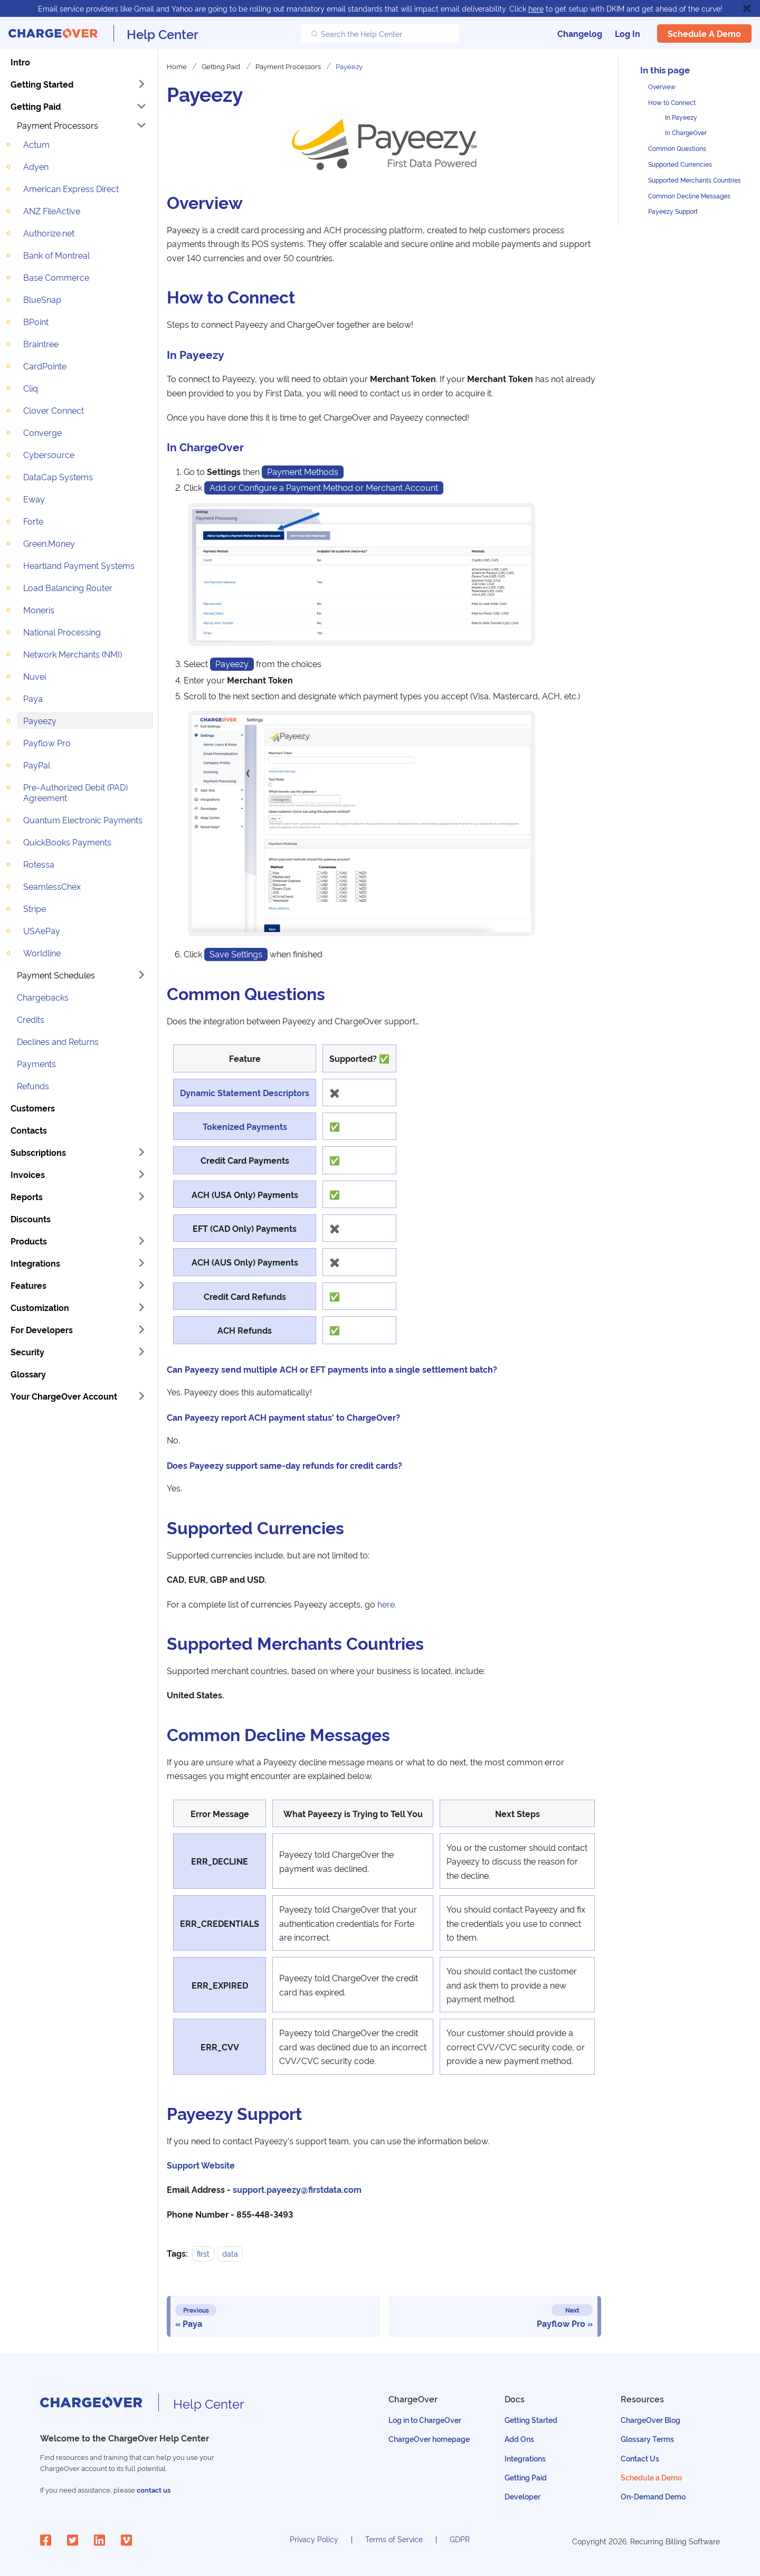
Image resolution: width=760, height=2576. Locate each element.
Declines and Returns (58, 1041)
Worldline (42, 952)
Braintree (41, 343)
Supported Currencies (680, 163)
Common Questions (677, 148)
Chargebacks (43, 997)
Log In (627, 33)
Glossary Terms (647, 2439)
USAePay (41, 930)
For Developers (42, 1329)
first (203, 2253)
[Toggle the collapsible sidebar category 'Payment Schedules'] (141, 974)
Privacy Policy (314, 2539)
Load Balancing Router (67, 587)
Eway (34, 499)
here (536, 8)
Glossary (28, 1374)
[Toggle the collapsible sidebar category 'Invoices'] (141, 1174)
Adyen (36, 166)
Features (28, 1285)
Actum (36, 144)
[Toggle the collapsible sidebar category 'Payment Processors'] (141, 125)
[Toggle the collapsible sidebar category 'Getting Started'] (141, 83)
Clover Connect (53, 410)
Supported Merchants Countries (694, 179)
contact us (153, 2489)
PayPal (36, 765)
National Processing (62, 632)
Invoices (28, 1174)
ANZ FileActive (51, 210)
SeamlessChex (52, 886)
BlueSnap (42, 299)
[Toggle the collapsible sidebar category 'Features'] (141, 1285)
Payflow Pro (47, 742)
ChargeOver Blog (650, 2420)
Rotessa (38, 864)
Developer (522, 2496)
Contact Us (640, 2458)
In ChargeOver (686, 132)
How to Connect (672, 102)
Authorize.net (48, 233)
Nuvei (34, 676)
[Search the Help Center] (380, 33)
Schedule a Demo (704, 33)
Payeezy (39, 720)
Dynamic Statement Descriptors (244, 1092)
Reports (27, 1196)
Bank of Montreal (56, 255)
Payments (36, 1063)
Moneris (38, 609)
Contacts (29, 1130)
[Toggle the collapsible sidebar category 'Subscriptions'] (141, 1152)
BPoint (36, 321)
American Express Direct (71, 188)
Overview (662, 86)
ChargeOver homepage (429, 2439)
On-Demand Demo (653, 2496)
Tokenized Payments (245, 1126)
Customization (40, 1307)
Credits (30, 1019)
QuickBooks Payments (67, 842)
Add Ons (519, 2439)
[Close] (747, 8)
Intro (20, 62)
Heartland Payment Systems (79, 565)
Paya (33, 698)
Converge (42, 432)
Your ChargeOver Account (64, 1396)
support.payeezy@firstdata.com (297, 2189)
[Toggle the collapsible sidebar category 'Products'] (141, 1240)
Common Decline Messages (689, 195)
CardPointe (44, 366)
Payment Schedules (56, 975)
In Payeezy (681, 116)
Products (29, 1241)
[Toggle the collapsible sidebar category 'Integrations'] (141, 1262)
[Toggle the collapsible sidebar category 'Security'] (141, 1351)
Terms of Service (394, 2539)
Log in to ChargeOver (424, 2420)
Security (27, 1351)
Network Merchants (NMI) (72, 654)
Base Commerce (56, 277)
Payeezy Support (673, 210)
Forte (33, 521)
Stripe (34, 908)
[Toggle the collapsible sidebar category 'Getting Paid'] (141, 106)
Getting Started (42, 84)
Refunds (33, 1085)
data (230, 2253)
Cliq (30, 388)
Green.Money (49, 543)
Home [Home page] (177, 66)
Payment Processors (57, 125)
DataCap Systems (58, 476)
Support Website (201, 2165)
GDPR (460, 2539)
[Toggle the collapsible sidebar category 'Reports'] (141, 1196)
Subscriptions (38, 1152)
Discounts (31, 1218)
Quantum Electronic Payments (82, 819)
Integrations (35, 1263)
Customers (33, 1108)
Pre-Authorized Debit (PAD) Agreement (75, 792)
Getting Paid (36, 106)
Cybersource (48, 454)
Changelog (579, 33)
